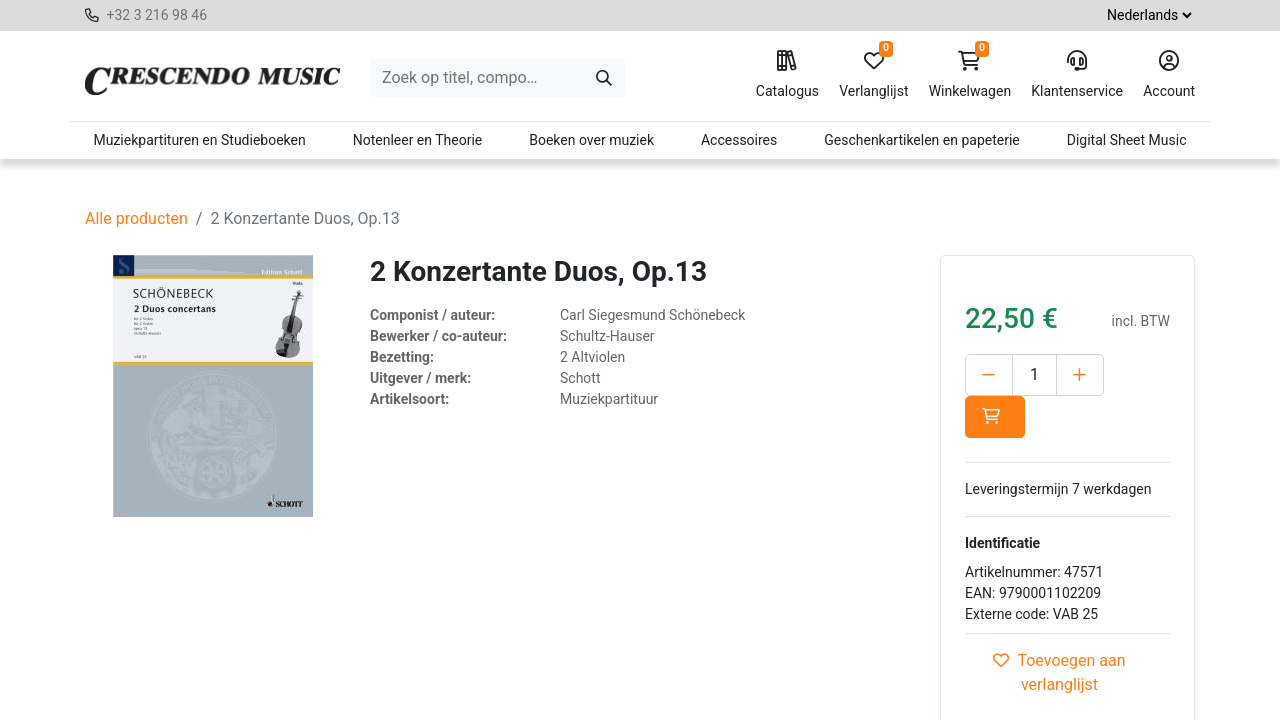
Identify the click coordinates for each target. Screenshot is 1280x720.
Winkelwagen (970, 75)
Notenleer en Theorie (418, 140)
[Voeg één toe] (1080, 375)
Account (1169, 75)
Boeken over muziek (591, 140)
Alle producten (136, 218)
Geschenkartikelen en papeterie (922, 140)
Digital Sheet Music (1127, 140)
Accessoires (739, 140)
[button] (995, 417)
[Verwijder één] (989, 375)
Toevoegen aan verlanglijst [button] (1059, 672)
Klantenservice (1077, 75)
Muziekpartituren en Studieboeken (199, 140)
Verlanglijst (873, 75)
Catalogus (787, 75)
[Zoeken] (604, 78)
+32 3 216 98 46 (156, 15)
